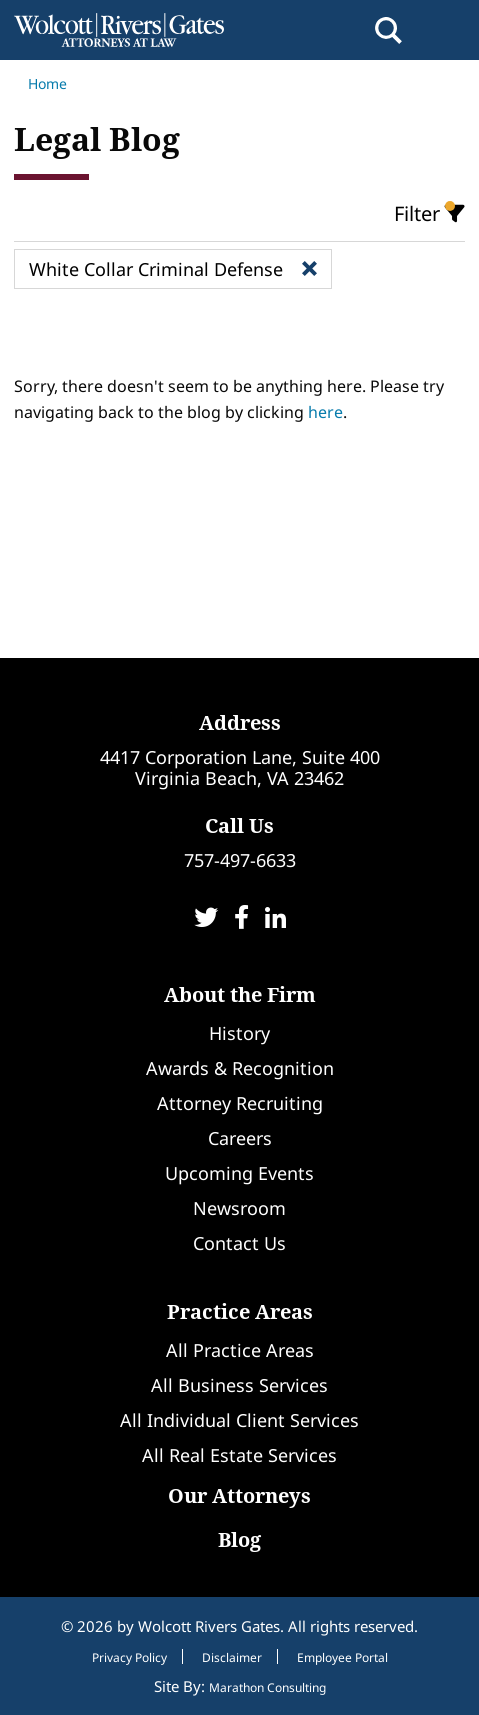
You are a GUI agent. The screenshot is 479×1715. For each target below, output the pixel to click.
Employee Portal (342, 1658)
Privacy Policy (129, 1658)
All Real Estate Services (239, 1455)
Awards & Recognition (240, 1068)
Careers (240, 1138)
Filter (429, 214)
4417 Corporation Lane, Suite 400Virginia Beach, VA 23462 (240, 767)
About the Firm (240, 994)
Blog (239, 1539)
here (325, 412)
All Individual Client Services (239, 1420)
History (239, 1033)
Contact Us (239, 1243)
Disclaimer (232, 1658)
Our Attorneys (239, 1495)
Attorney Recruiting (240, 1103)
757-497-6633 (240, 860)
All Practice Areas (240, 1350)
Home (40, 83)
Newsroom (239, 1208)
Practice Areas (240, 1311)
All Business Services (239, 1385)
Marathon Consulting (267, 1687)
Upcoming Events (239, 1173)
